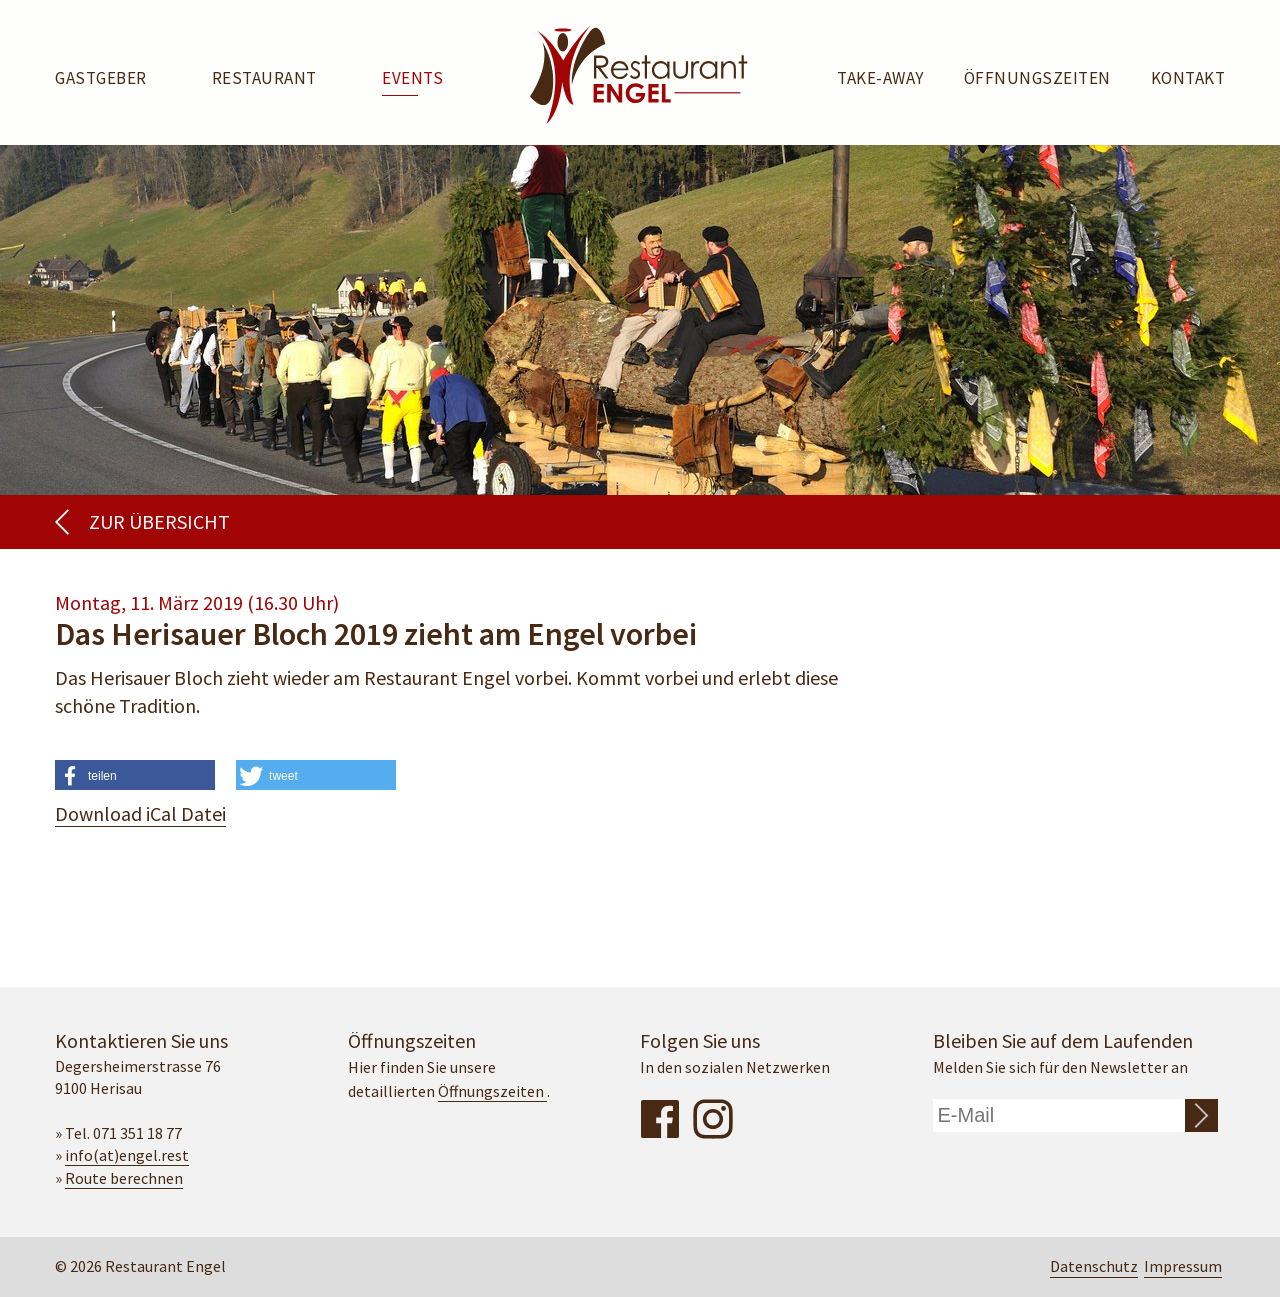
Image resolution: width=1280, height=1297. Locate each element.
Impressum (1183, 1266)
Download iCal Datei (140, 813)
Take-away (880, 78)
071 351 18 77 (137, 1133)
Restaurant (264, 78)
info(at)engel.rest (127, 1155)
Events (412, 78)
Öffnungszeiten (1037, 78)
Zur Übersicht (159, 521)
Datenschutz (1094, 1266)
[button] (135, 782)
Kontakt (1188, 78)
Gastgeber (101, 78)
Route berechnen (124, 1178)
